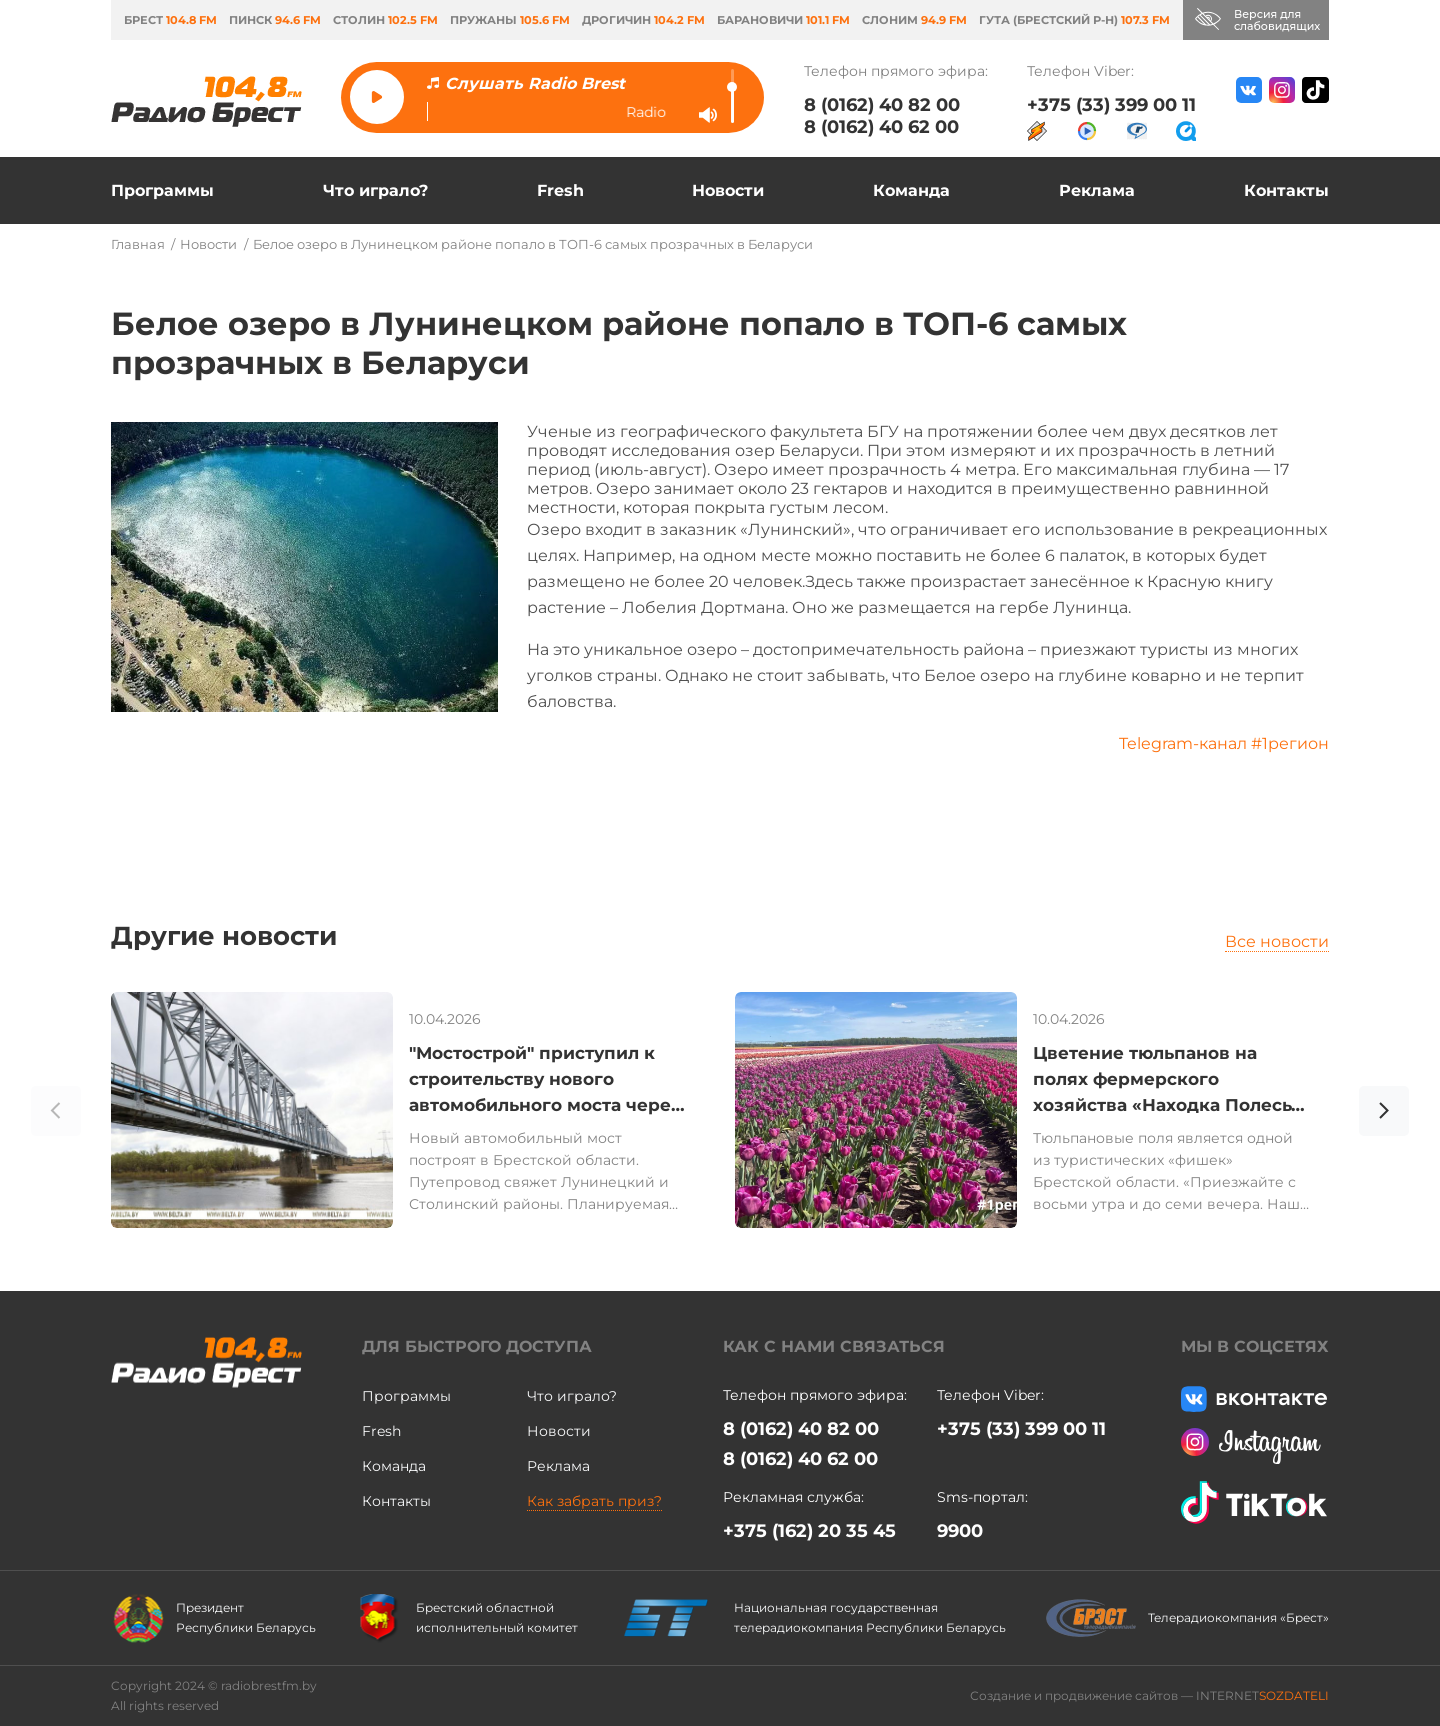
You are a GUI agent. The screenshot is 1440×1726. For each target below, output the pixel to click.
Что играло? (375, 190)
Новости (728, 190)
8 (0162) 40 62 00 (881, 127)
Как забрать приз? (594, 1501)
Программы (162, 190)
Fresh (560, 190)
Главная (138, 244)
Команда (911, 190)
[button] (1384, 1114)
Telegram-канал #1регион (1224, 743)
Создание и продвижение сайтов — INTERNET (1149, 1695)
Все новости (1277, 941)
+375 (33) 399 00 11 (1111, 105)
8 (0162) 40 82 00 (882, 105)
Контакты (1286, 190)
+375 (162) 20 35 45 (809, 1531)
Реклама (1097, 190)
